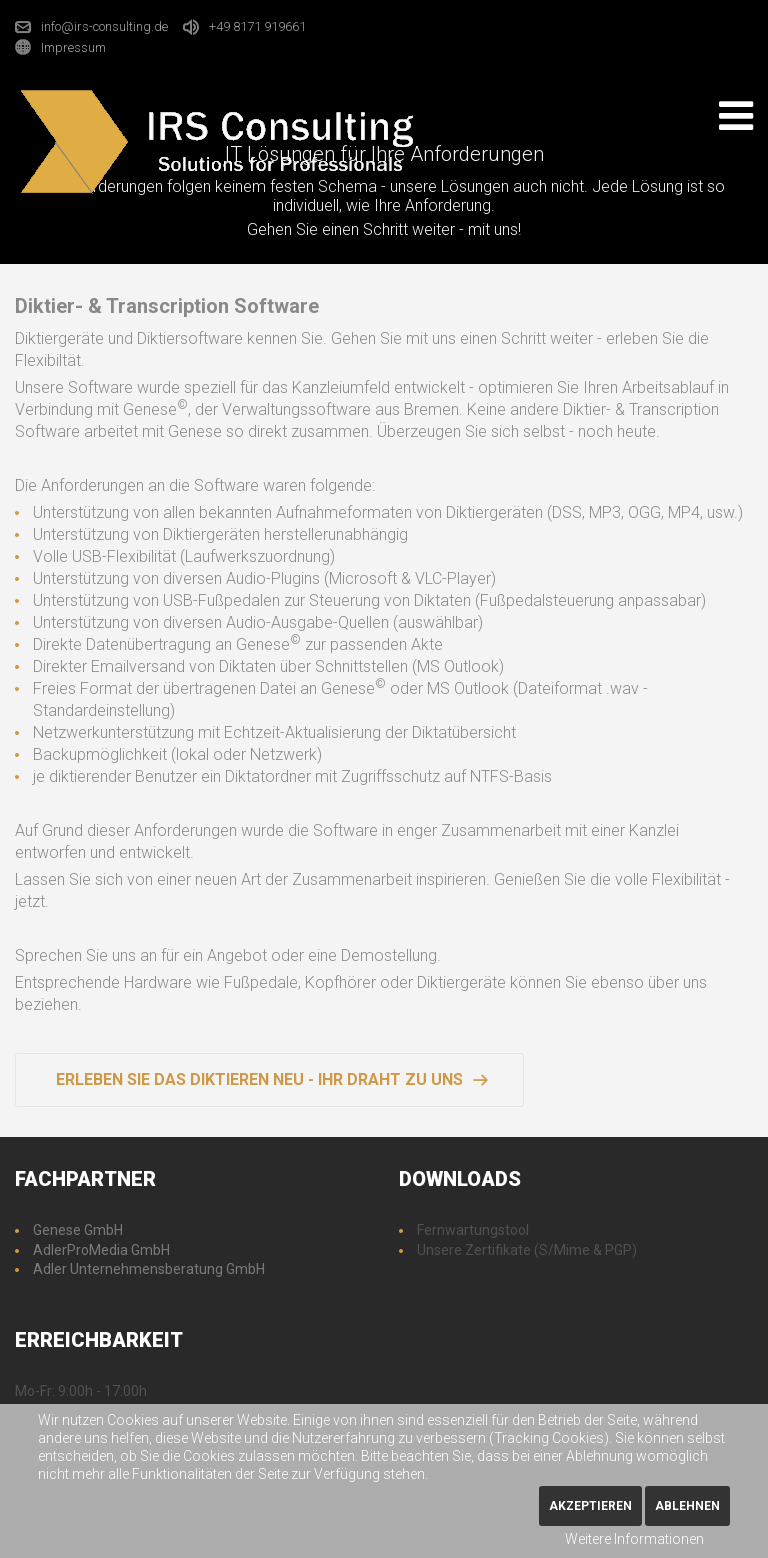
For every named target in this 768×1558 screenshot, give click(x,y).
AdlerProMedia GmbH (101, 1250)
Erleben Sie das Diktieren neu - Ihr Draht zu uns (259, 1079)
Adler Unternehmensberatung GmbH (149, 1269)
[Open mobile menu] (736, 116)
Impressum (73, 46)
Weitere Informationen (634, 1539)
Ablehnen (687, 1506)
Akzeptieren (590, 1506)
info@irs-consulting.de (104, 26)
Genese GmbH (78, 1230)
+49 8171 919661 (257, 26)
